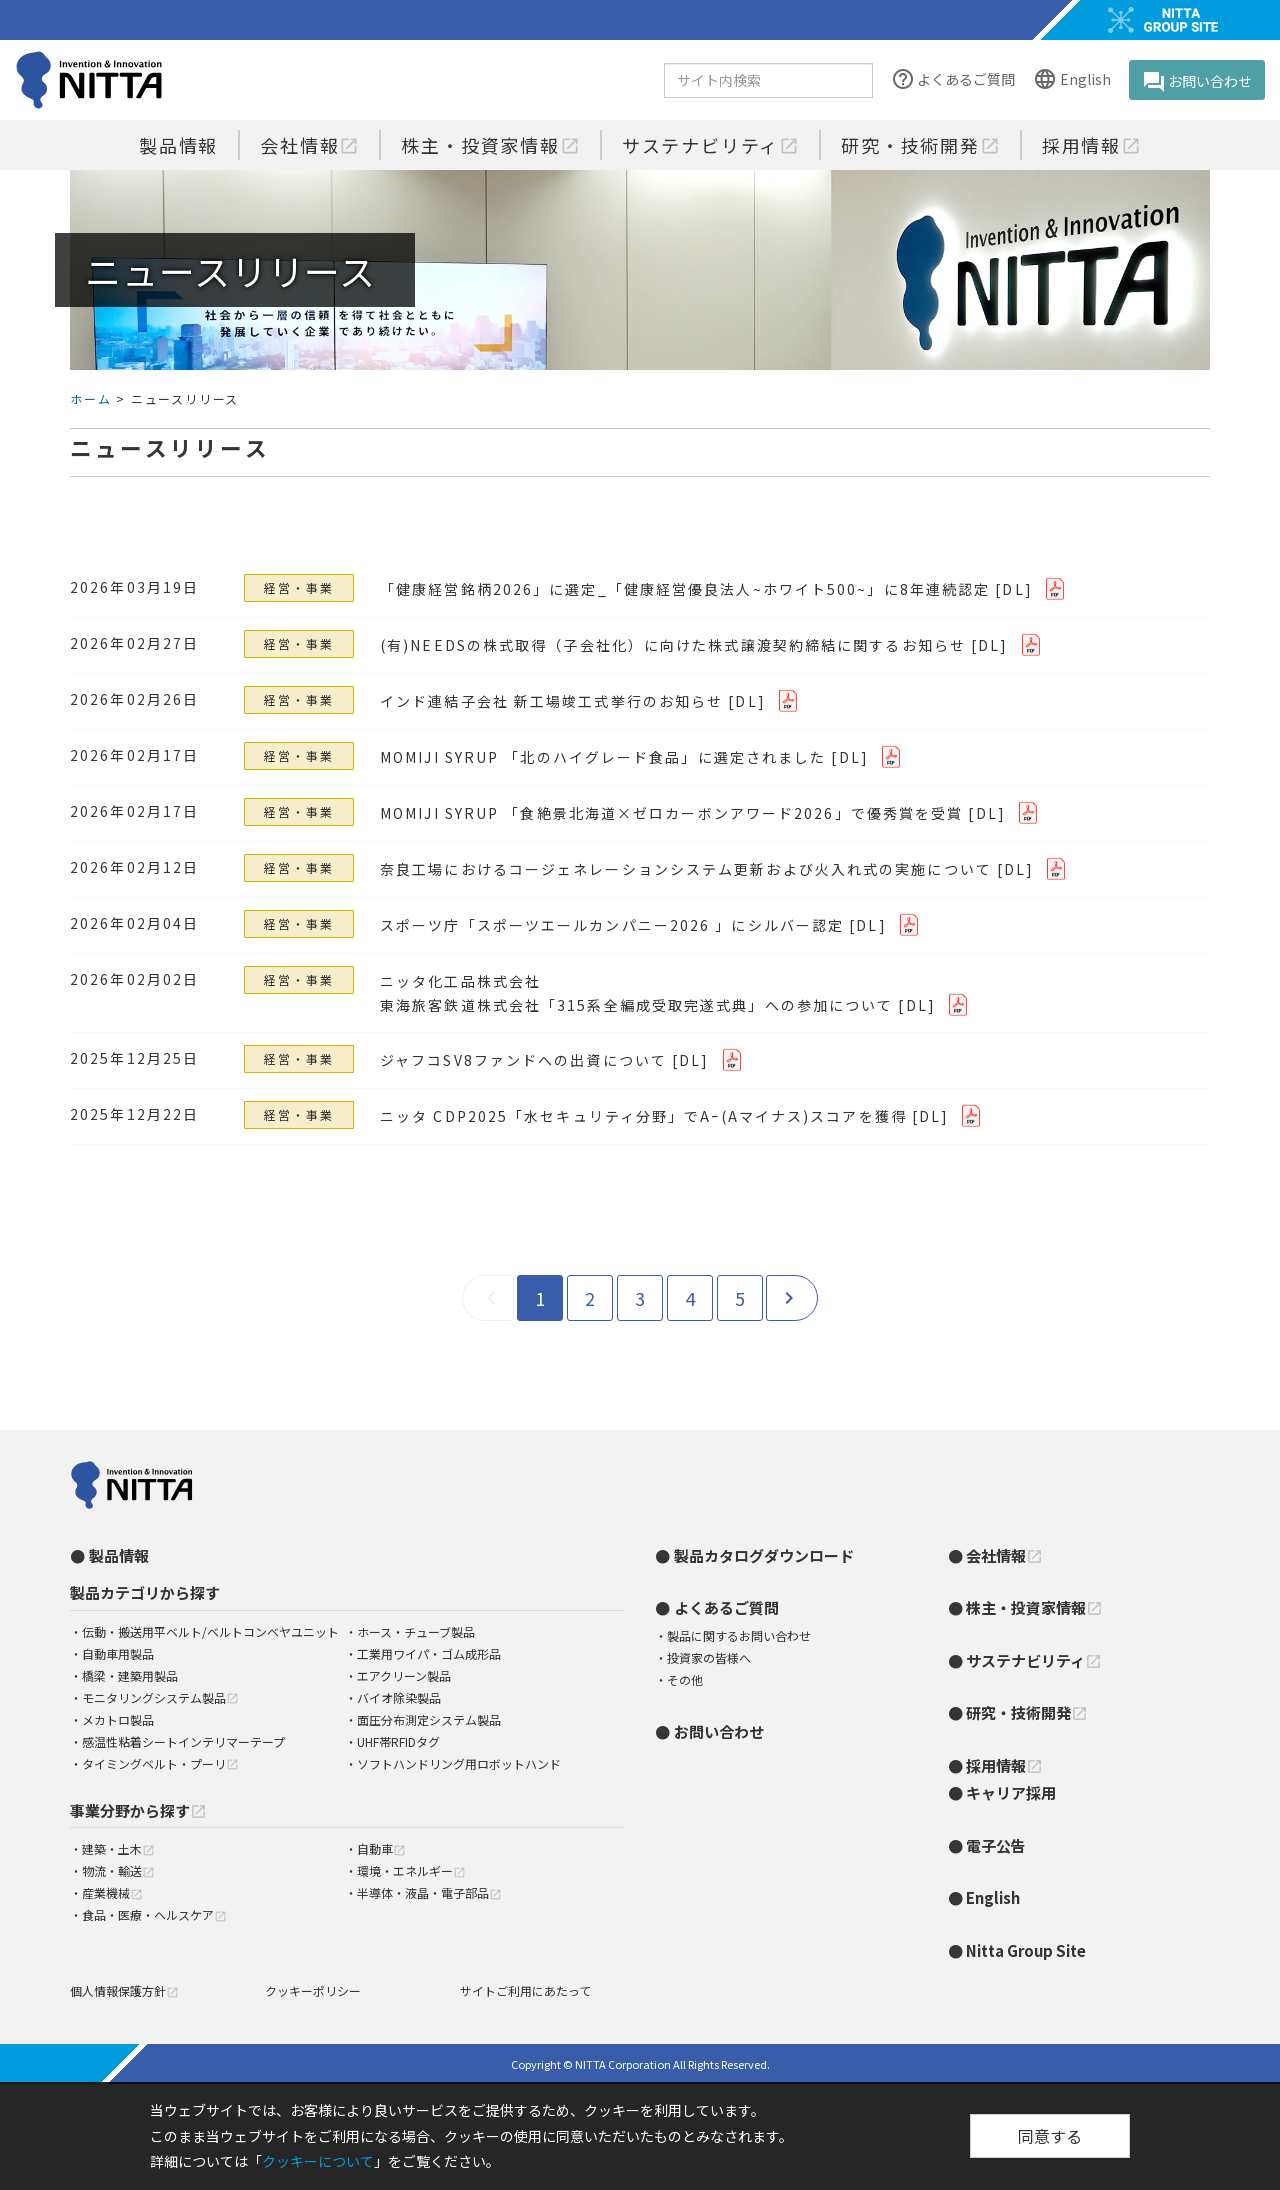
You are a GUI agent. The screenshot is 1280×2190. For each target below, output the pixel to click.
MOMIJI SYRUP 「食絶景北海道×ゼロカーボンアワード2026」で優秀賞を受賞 (671, 813)
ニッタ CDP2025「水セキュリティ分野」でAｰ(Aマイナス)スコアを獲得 (643, 1116)
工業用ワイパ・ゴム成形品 (429, 1653)
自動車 (381, 1848)
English (1071, 80)
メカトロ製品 (118, 1719)
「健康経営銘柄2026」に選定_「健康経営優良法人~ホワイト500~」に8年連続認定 (685, 589)
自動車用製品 (118, 1653)
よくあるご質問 (953, 80)
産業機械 (112, 1892)
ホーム (90, 398)
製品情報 (178, 145)
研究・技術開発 (920, 145)
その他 (685, 1679)
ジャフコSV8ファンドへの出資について (523, 1060)
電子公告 (996, 1845)
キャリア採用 (1011, 1792)
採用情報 (1091, 145)
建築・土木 (118, 1848)
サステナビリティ (710, 145)
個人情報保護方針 (124, 1990)
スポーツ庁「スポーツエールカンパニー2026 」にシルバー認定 (612, 925)
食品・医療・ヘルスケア (154, 1914)
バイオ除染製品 (399, 1697)
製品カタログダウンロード (764, 1555)
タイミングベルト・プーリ (160, 1763)
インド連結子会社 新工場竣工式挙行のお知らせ (551, 701)
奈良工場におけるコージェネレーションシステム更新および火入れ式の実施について (686, 869)
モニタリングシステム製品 (160, 1697)
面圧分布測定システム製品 (429, 1719)
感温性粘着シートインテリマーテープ (183, 1741)
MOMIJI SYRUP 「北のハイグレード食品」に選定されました (603, 757)
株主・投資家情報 (490, 145)
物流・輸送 (118, 1870)
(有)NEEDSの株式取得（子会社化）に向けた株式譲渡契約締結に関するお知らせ (673, 645)
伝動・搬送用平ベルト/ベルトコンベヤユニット (210, 1631)
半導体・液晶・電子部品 (429, 1892)
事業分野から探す (138, 1810)
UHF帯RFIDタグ (398, 1741)
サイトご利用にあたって (525, 1990)
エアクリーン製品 (404, 1675)
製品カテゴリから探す (145, 1592)
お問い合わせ (1197, 82)
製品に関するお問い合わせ (739, 1635)
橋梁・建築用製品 (130, 1675)
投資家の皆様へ (709, 1657)
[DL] (1013, 589)
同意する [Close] (1050, 2136)
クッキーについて (318, 2161)
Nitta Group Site (1026, 1950)
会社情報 (309, 145)
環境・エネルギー (411, 1870)
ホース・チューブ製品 (416, 1631)
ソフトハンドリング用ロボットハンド (459, 1763)
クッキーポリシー (313, 1990)
